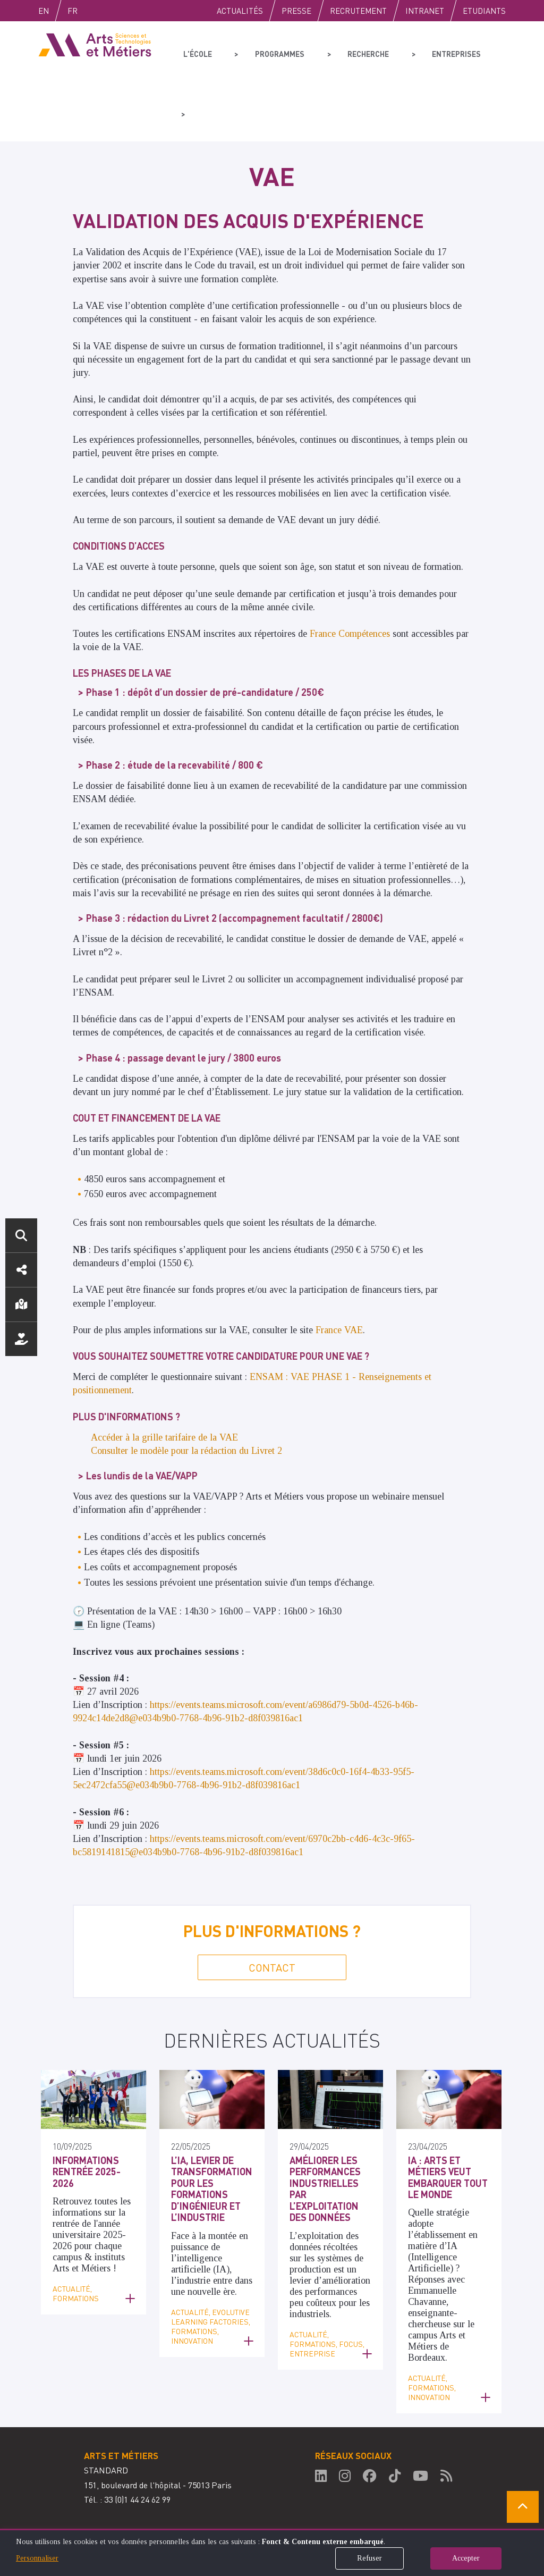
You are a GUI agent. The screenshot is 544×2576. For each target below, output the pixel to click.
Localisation (21, 1304)
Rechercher (21, 1235)
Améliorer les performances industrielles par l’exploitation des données (325, 2128)
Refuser (369, 2558)
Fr (95, 10)
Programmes (270, 51)
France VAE (339, 1270)
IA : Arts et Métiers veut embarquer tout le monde (448, 2117)
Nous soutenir (21, 1339)
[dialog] (272, 2552)
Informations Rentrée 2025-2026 (87, 2111)
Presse (296, 10)
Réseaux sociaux (21, 1270)
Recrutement (358, 10)
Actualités (240, 10)
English (54, 10)
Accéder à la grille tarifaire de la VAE (164, 1377)
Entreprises (434, 51)
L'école (196, 51)
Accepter (466, 2558)
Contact (272, 1907)
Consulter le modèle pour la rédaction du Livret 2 (188, 1390)
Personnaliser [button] (37, 2558)
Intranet (424, 10)
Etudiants (484, 10)
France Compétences (350, 573)
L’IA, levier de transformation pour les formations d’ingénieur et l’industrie (211, 2128)
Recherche (352, 51)
